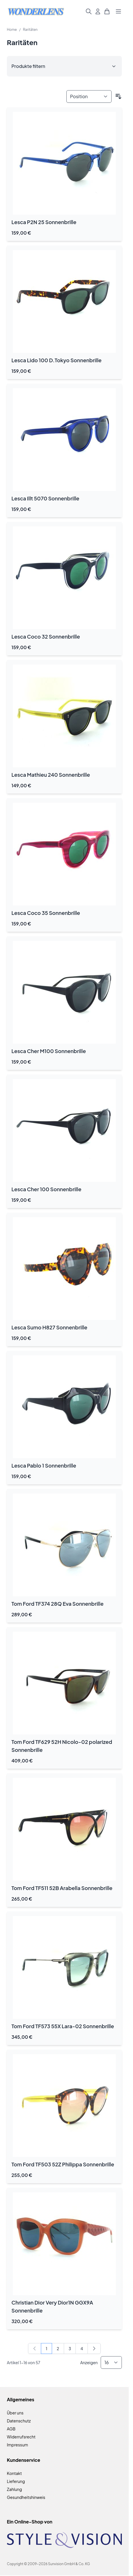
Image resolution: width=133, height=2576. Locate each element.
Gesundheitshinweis (26, 2497)
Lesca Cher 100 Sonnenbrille (46, 1189)
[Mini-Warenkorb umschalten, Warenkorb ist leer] (107, 11)
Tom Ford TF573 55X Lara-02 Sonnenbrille (62, 2026)
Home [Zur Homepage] (12, 29)
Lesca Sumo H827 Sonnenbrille (49, 1327)
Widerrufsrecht (21, 2436)
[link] (34, 2348)
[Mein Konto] (97, 11)
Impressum (17, 2444)
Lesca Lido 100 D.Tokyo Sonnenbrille (56, 360)
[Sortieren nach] (89, 96)
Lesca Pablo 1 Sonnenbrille (43, 1465)
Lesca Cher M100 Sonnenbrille (48, 1051)
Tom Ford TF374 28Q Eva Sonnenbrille (57, 1603)
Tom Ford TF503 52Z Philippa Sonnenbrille (62, 2164)
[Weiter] (94, 2348)
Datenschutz (19, 2420)
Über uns (15, 2412)
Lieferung (16, 2481)
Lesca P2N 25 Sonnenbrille (43, 222)
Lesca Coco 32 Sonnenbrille (45, 636)
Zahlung (14, 2489)
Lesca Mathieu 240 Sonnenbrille (50, 774)
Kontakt (14, 2473)
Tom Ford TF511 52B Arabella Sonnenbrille (61, 1888)
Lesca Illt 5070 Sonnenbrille (45, 498)
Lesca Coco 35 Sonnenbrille (45, 912)
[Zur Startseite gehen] (36, 11)
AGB (11, 2428)
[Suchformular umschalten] (88, 11)
